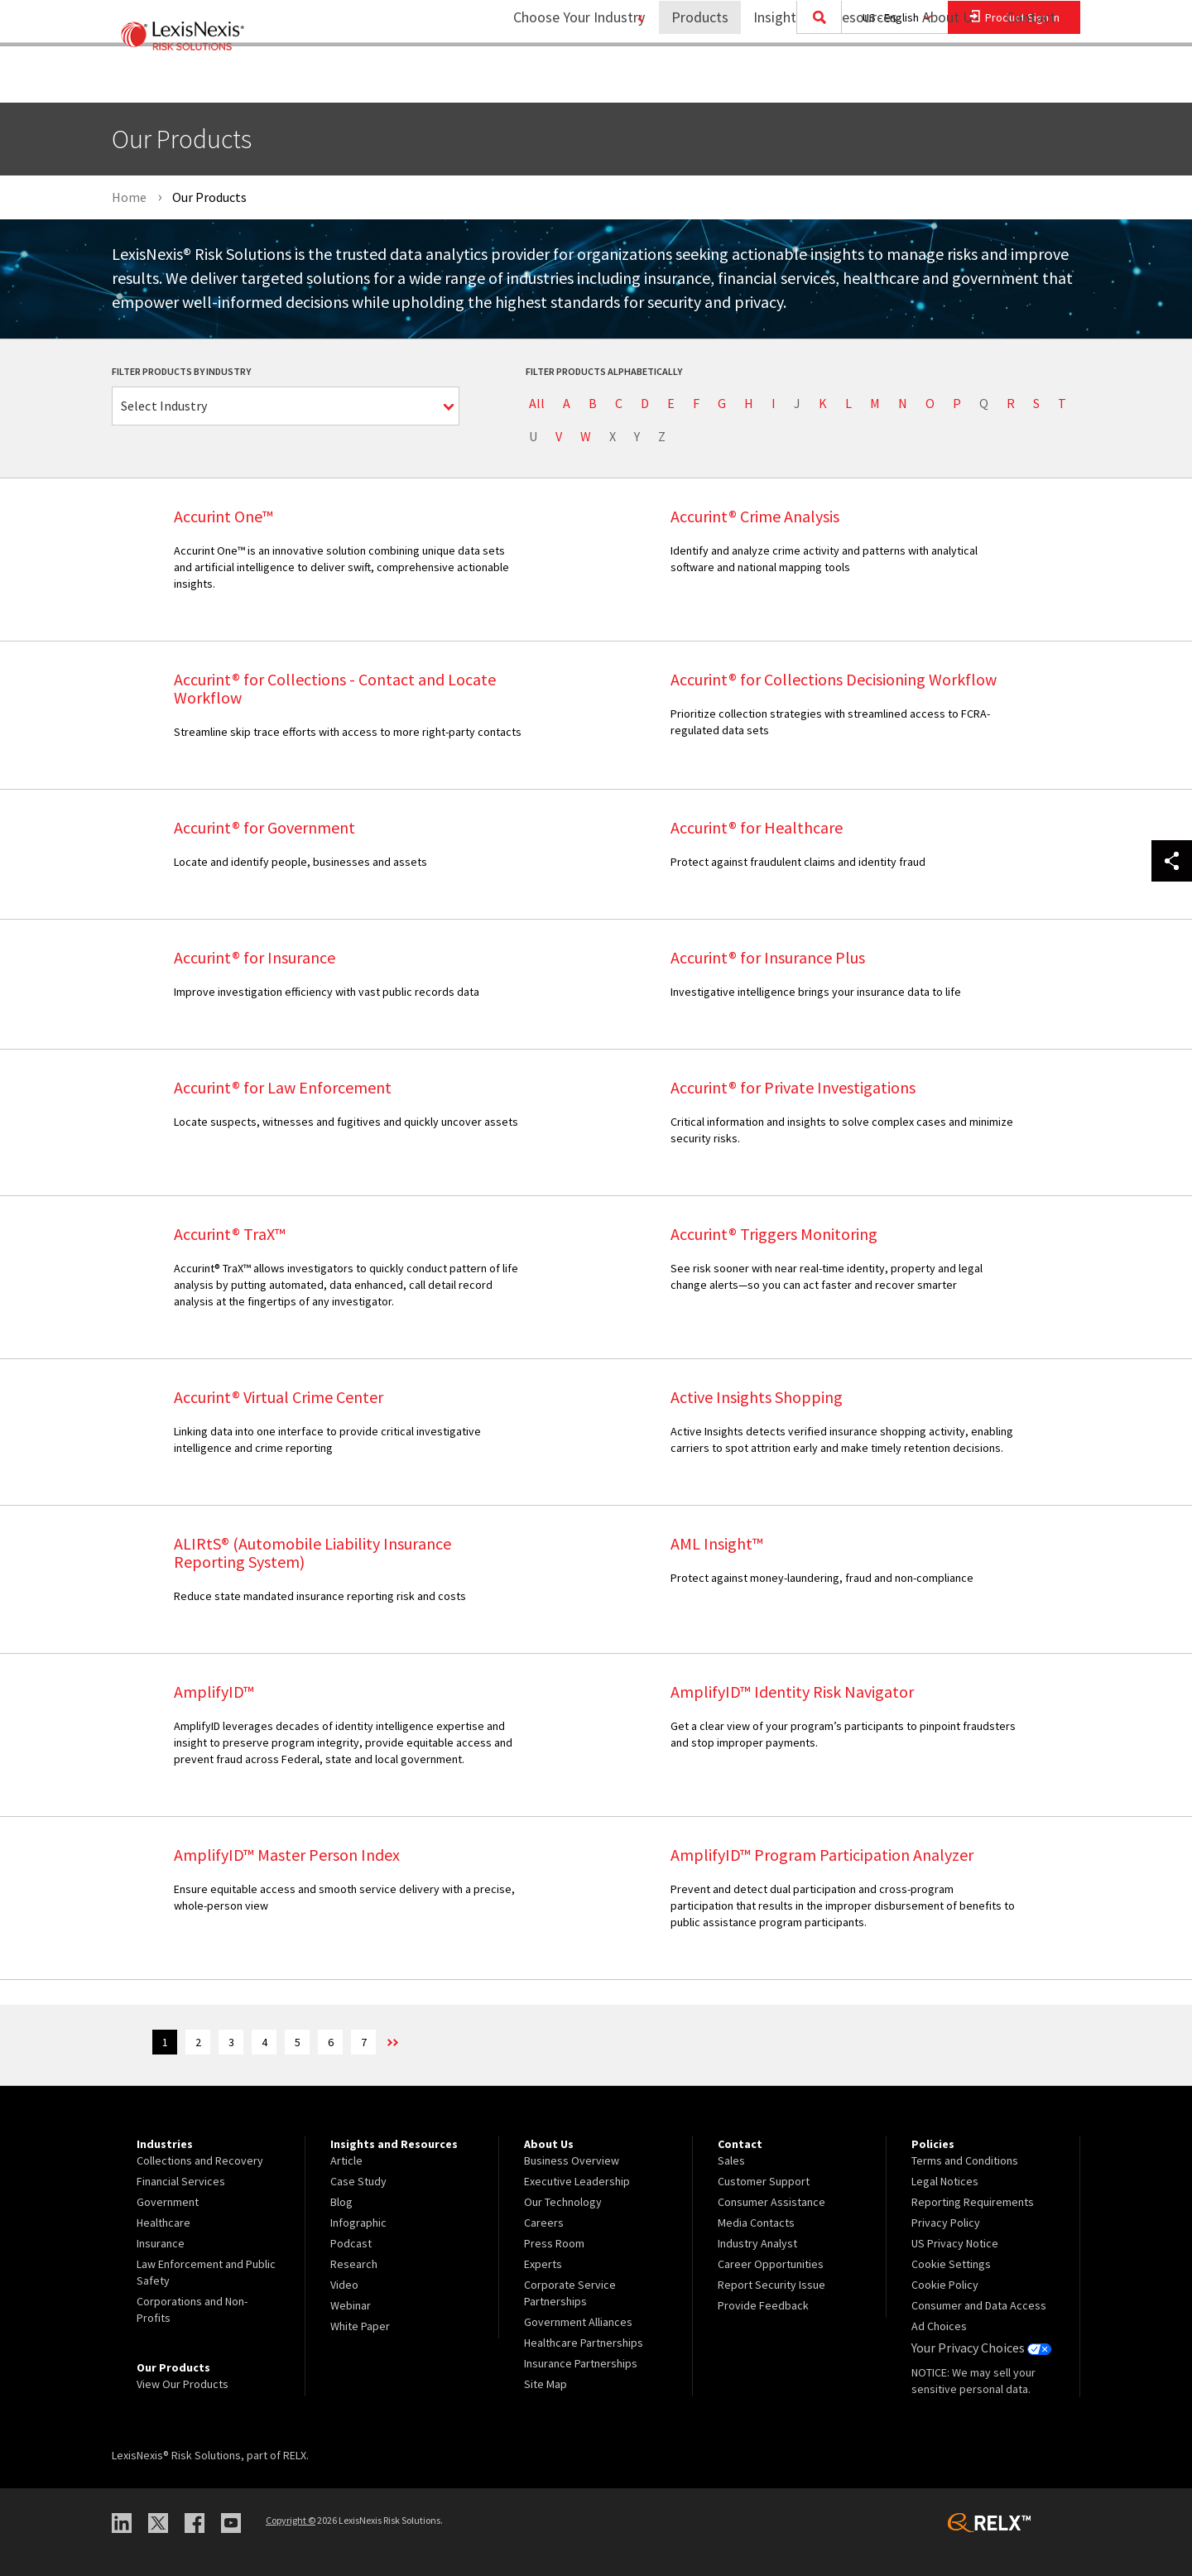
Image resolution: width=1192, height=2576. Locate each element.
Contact (1030, 79)
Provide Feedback (763, 2305)
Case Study (358, 2181)
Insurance (161, 2243)
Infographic (358, 2222)
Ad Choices (939, 2326)
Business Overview (571, 2160)
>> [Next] (458, 2043)
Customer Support (764, 2181)
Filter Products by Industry (181, 371)
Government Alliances (578, 2321)
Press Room (554, 2243)
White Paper (360, 2326)
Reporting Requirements (972, 2201)
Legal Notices (944, 2181)
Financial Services (181, 2181)
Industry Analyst (757, 2243)
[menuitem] (689, 80)
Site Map (545, 2384)
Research (353, 2263)
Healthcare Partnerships (583, 2342)
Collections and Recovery (200, 2160)
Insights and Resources (815, 79)
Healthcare (163, 2222)
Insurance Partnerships (580, 2363)
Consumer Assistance (771, 2201)
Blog (341, 2201)
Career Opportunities (771, 2263)
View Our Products (182, 2384)
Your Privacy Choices (976, 2346)
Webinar (350, 2305)
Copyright (290, 2519)
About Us (939, 79)
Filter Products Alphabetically (604, 371)
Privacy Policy (945, 2222)
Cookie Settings (951, 2263)
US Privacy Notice (954, 2243)
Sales (731, 2160)
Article (346, 2160)
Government (168, 2201)
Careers (544, 2222)
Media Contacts (756, 2222)
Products (689, 79)
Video (344, 2284)
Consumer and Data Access (978, 2305)
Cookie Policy (944, 2284)
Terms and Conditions (964, 2160)
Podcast (351, 2243)
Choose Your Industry (557, 79)
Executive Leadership (577, 2181)
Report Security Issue (771, 2284)
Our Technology (563, 2201)
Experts (543, 2263)
